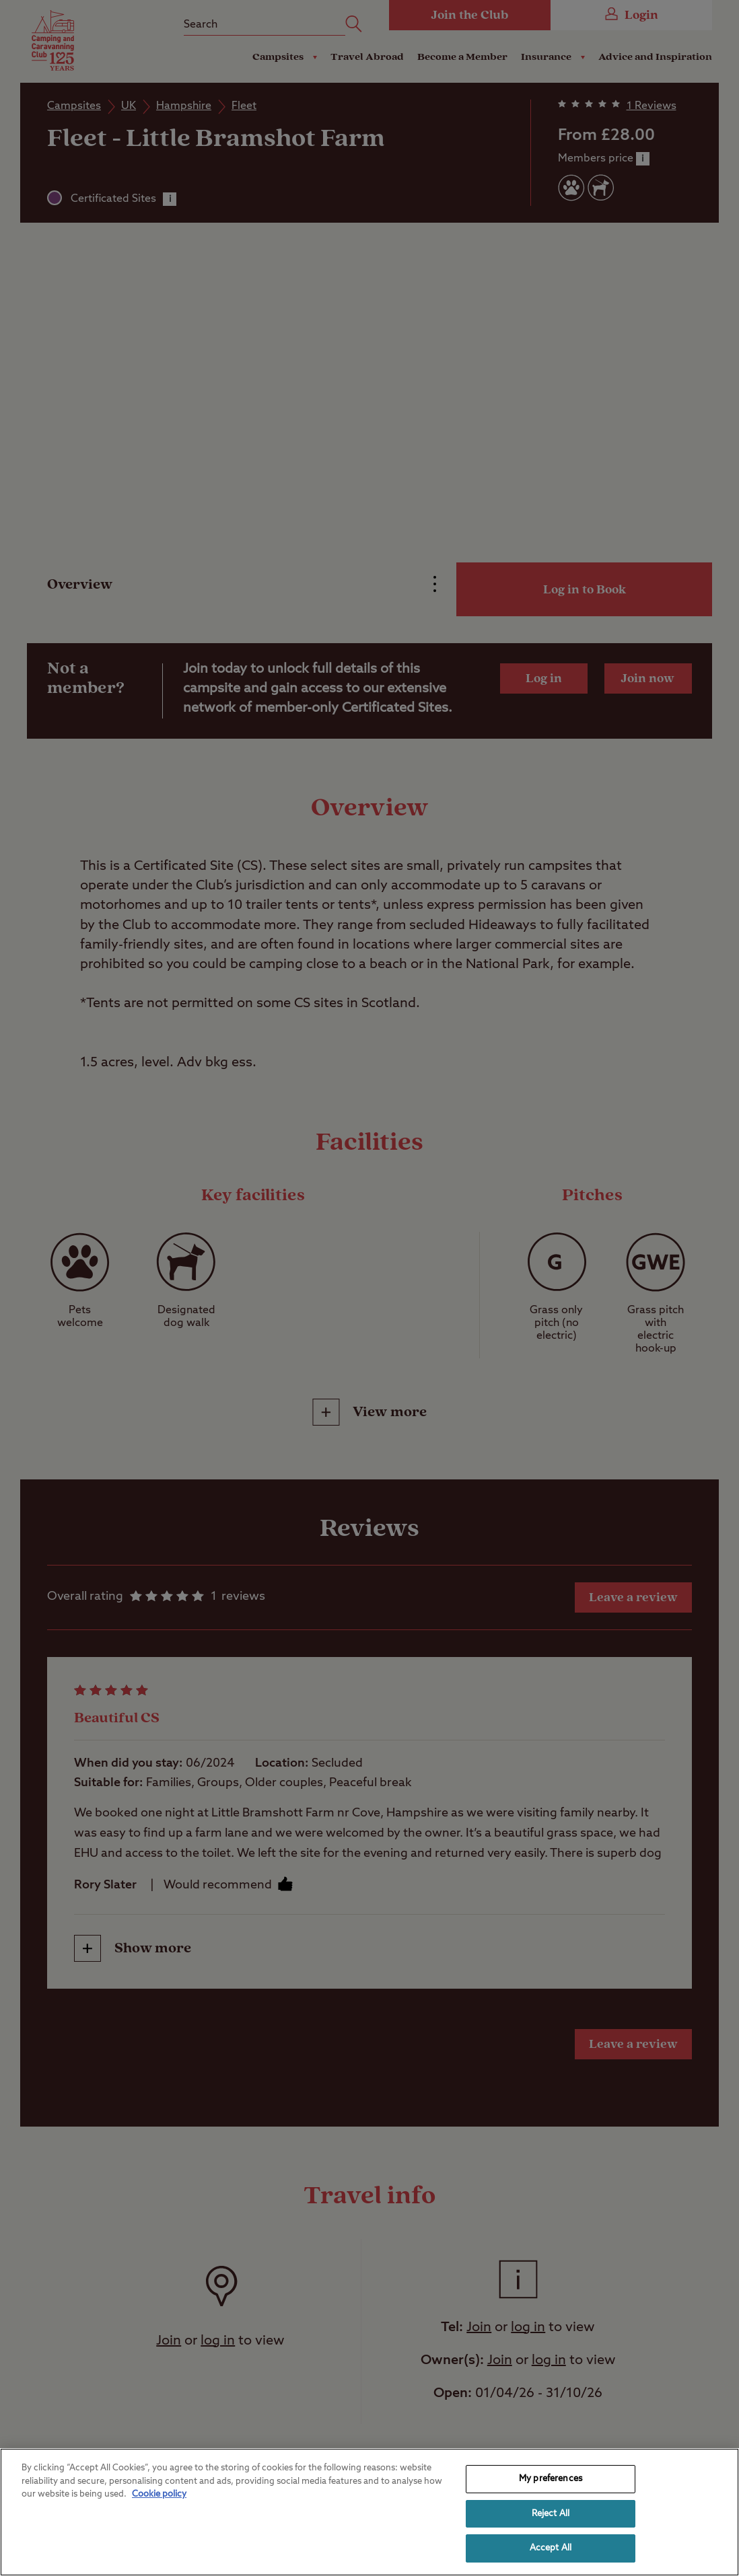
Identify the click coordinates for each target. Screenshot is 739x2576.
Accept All (550, 2548)
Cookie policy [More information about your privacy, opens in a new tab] (159, 2494)
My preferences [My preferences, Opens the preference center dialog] (550, 2478)
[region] (369, 2512)
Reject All (550, 2513)
